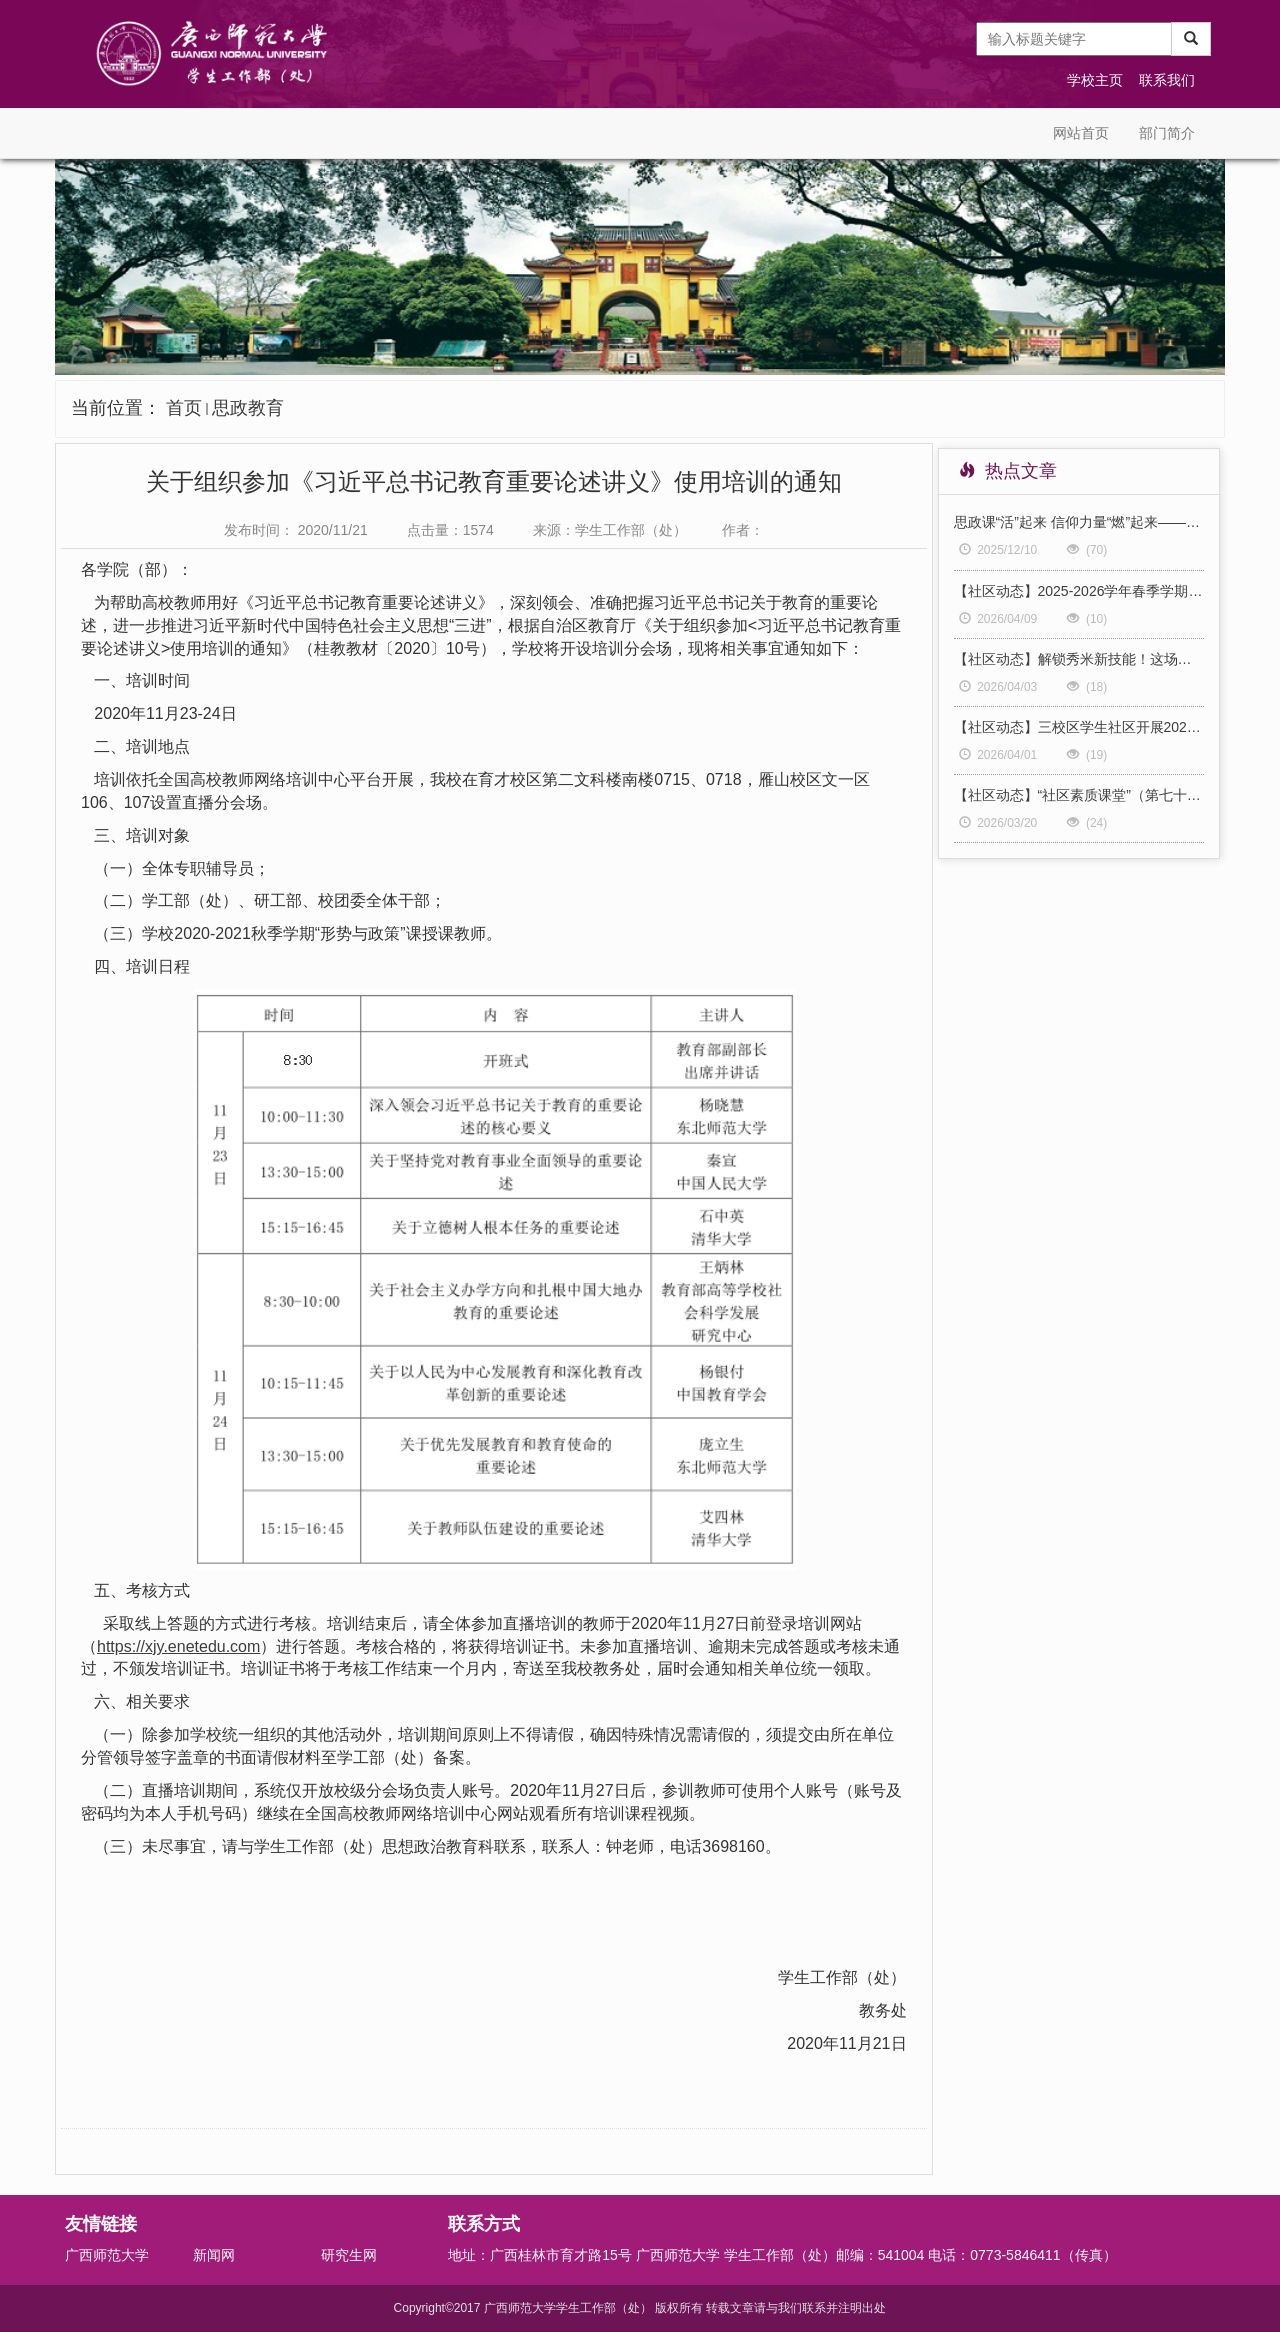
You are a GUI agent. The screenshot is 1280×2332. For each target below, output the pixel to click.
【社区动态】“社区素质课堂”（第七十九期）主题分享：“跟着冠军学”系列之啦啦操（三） (1079, 795)
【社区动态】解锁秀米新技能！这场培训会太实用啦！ (1079, 659)
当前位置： (177, 408)
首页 (184, 408)
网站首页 (1081, 133)
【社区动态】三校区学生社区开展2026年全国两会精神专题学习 (1079, 727)
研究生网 (349, 2255)
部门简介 (1167, 133)
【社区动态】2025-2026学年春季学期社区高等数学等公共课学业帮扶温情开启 (1079, 591)
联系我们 (1167, 80)
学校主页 (1095, 80)
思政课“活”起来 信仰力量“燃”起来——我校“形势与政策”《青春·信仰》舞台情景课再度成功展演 (1079, 522)
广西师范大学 (107, 2255)
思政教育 (248, 408)
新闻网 (214, 2255)
